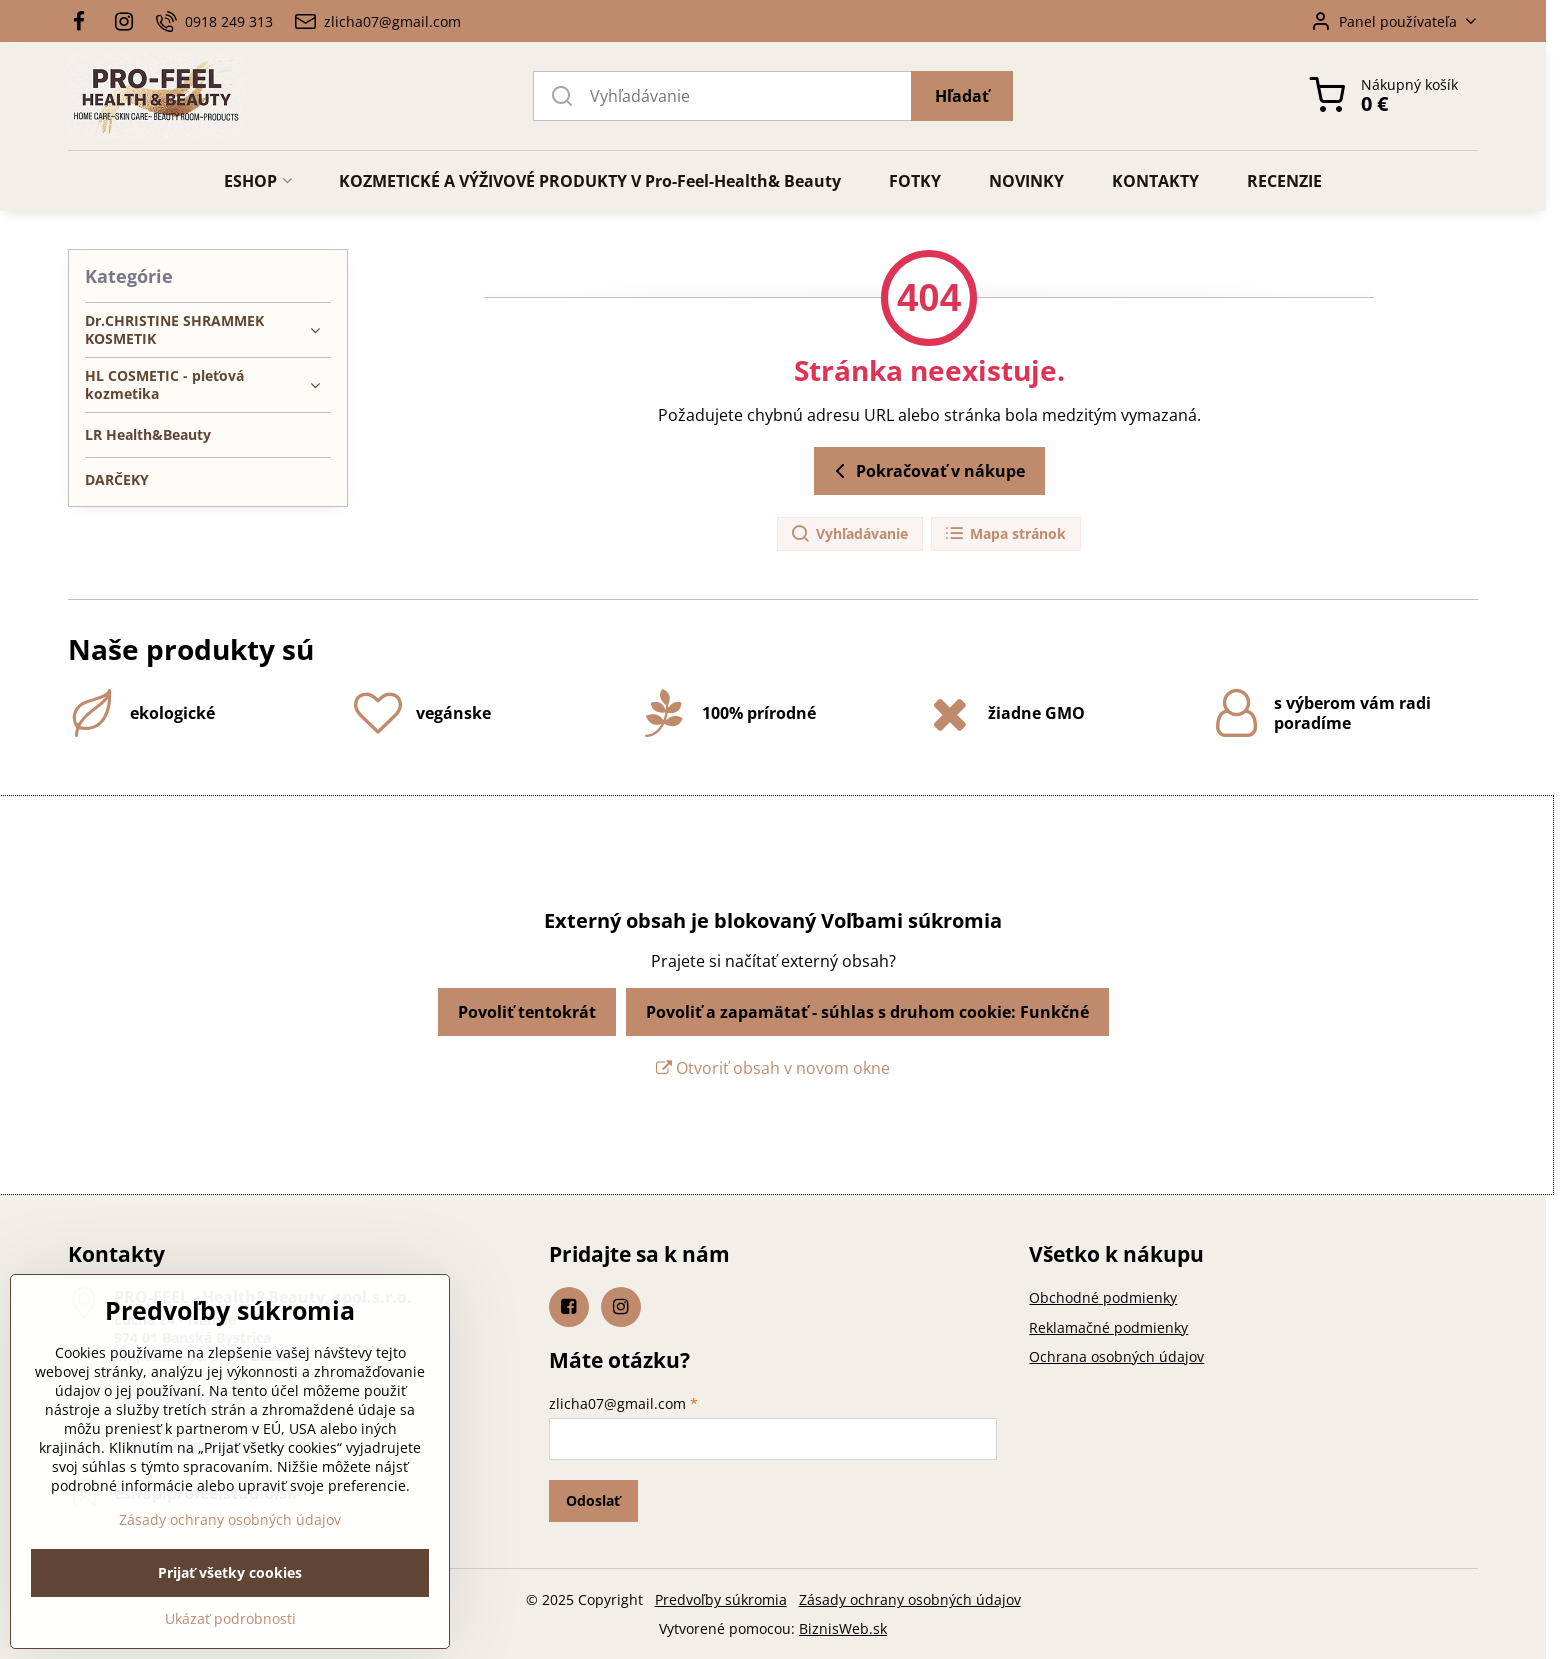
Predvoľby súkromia (721, 1599)
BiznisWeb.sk (843, 1628)
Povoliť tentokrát (527, 1012)
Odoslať (593, 1500)
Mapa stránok (1005, 534)
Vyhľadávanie (849, 534)
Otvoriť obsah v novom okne (773, 1068)
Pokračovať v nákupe (926, 471)
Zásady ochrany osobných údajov (910, 1599)
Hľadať (962, 96)
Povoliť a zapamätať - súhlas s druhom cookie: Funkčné (867, 1012)
